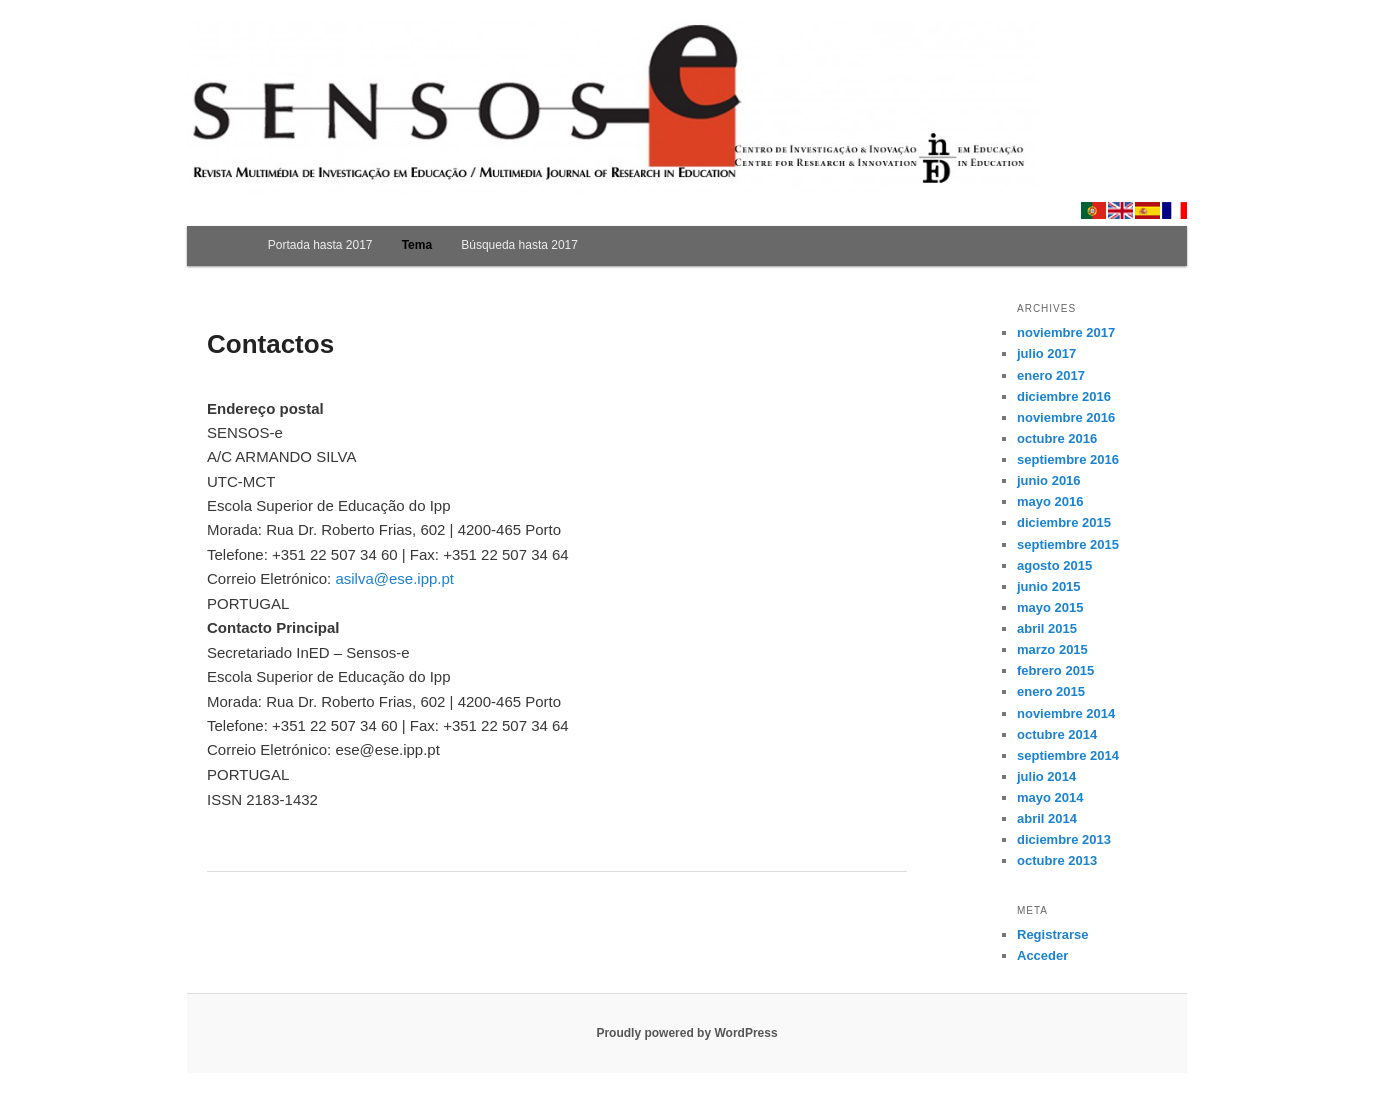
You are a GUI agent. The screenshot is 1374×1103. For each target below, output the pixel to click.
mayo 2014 (1050, 797)
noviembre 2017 (1066, 332)
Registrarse (1053, 934)
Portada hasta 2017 (320, 245)
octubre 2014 (1057, 734)
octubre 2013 (1057, 860)
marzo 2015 (1052, 649)
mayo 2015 (1050, 607)
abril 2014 (1047, 818)
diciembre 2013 (1064, 839)
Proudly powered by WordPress (686, 1033)
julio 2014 (1046, 776)
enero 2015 (1051, 691)
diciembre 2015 (1064, 522)
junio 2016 (1049, 480)
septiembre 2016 (1068, 459)
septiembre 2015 (1068, 544)
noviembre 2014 (1066, 713)
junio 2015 (1049, 586)
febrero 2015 (1055, 670)
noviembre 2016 (1066, 417)
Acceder (1042, 955)
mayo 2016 (1050, 501)
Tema (417, 245)
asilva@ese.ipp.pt (394, 578)
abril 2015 (1047, 628)
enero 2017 (1051, 375)
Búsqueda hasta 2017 (519, 245)
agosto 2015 (1054, 565)
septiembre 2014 (1068, 755)
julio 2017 (1046, 353)
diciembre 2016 (1064, 396)
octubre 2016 (1057, 438)
